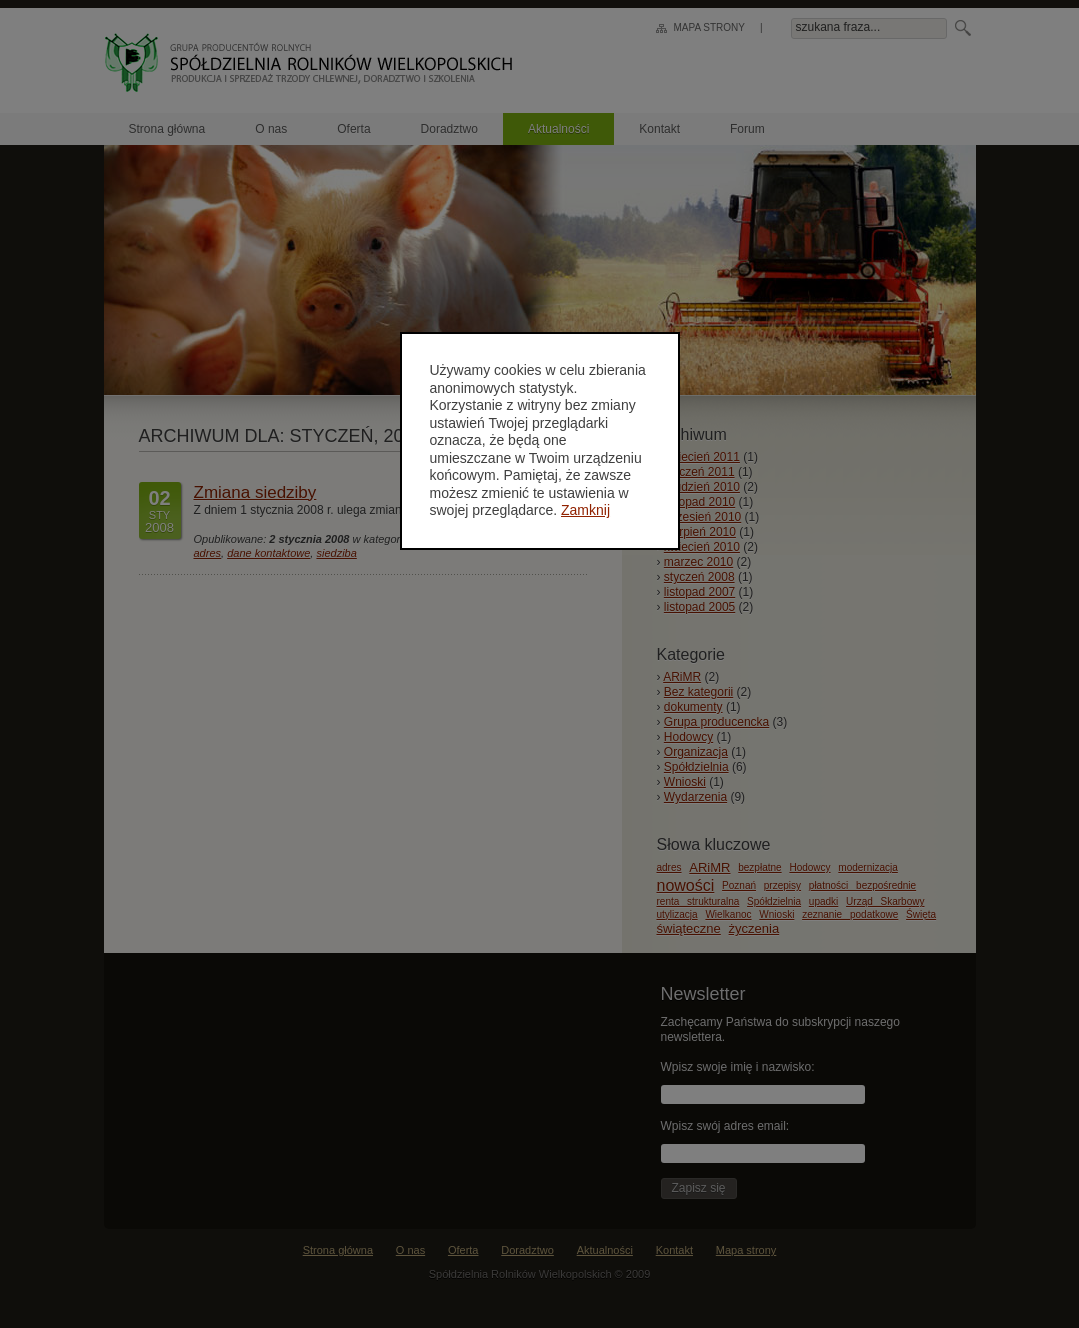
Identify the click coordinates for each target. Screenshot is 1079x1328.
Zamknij (585, 510)
